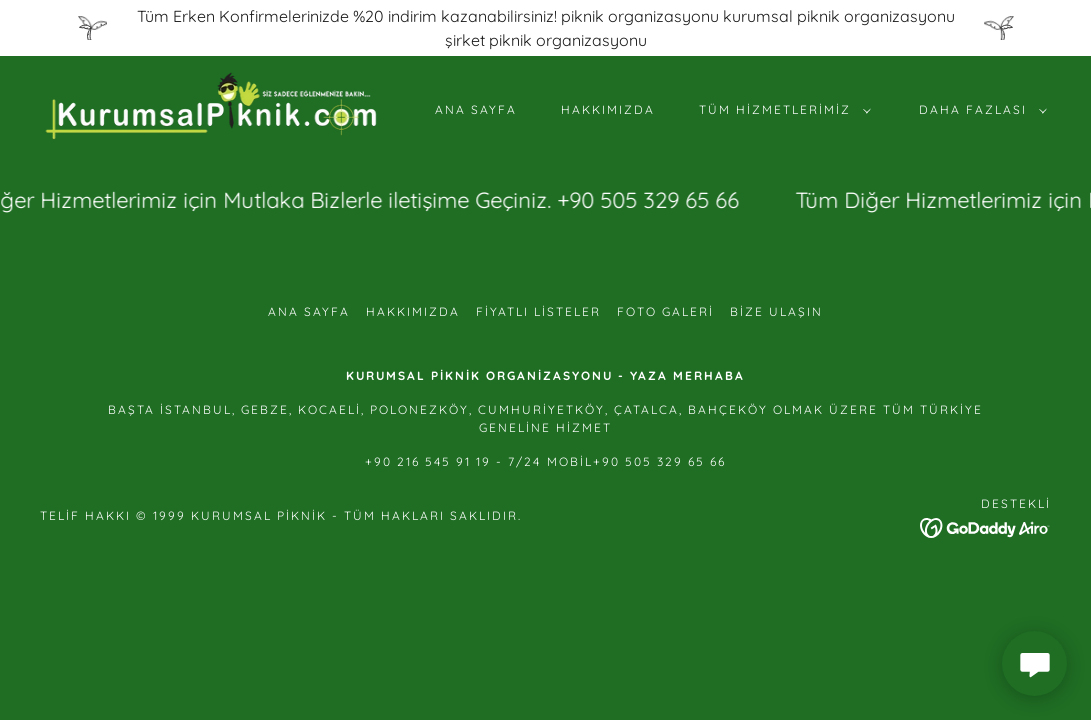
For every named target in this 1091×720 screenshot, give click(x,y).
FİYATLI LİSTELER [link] (538, 311)
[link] (211, 108)
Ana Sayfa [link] (476, 109)
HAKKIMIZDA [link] (608, 109)
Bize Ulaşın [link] (776, 311)
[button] (781, 110)
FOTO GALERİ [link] (665, 311)
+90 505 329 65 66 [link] (659, 461)
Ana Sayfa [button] (309, 311)
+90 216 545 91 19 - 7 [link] (440, 461)
